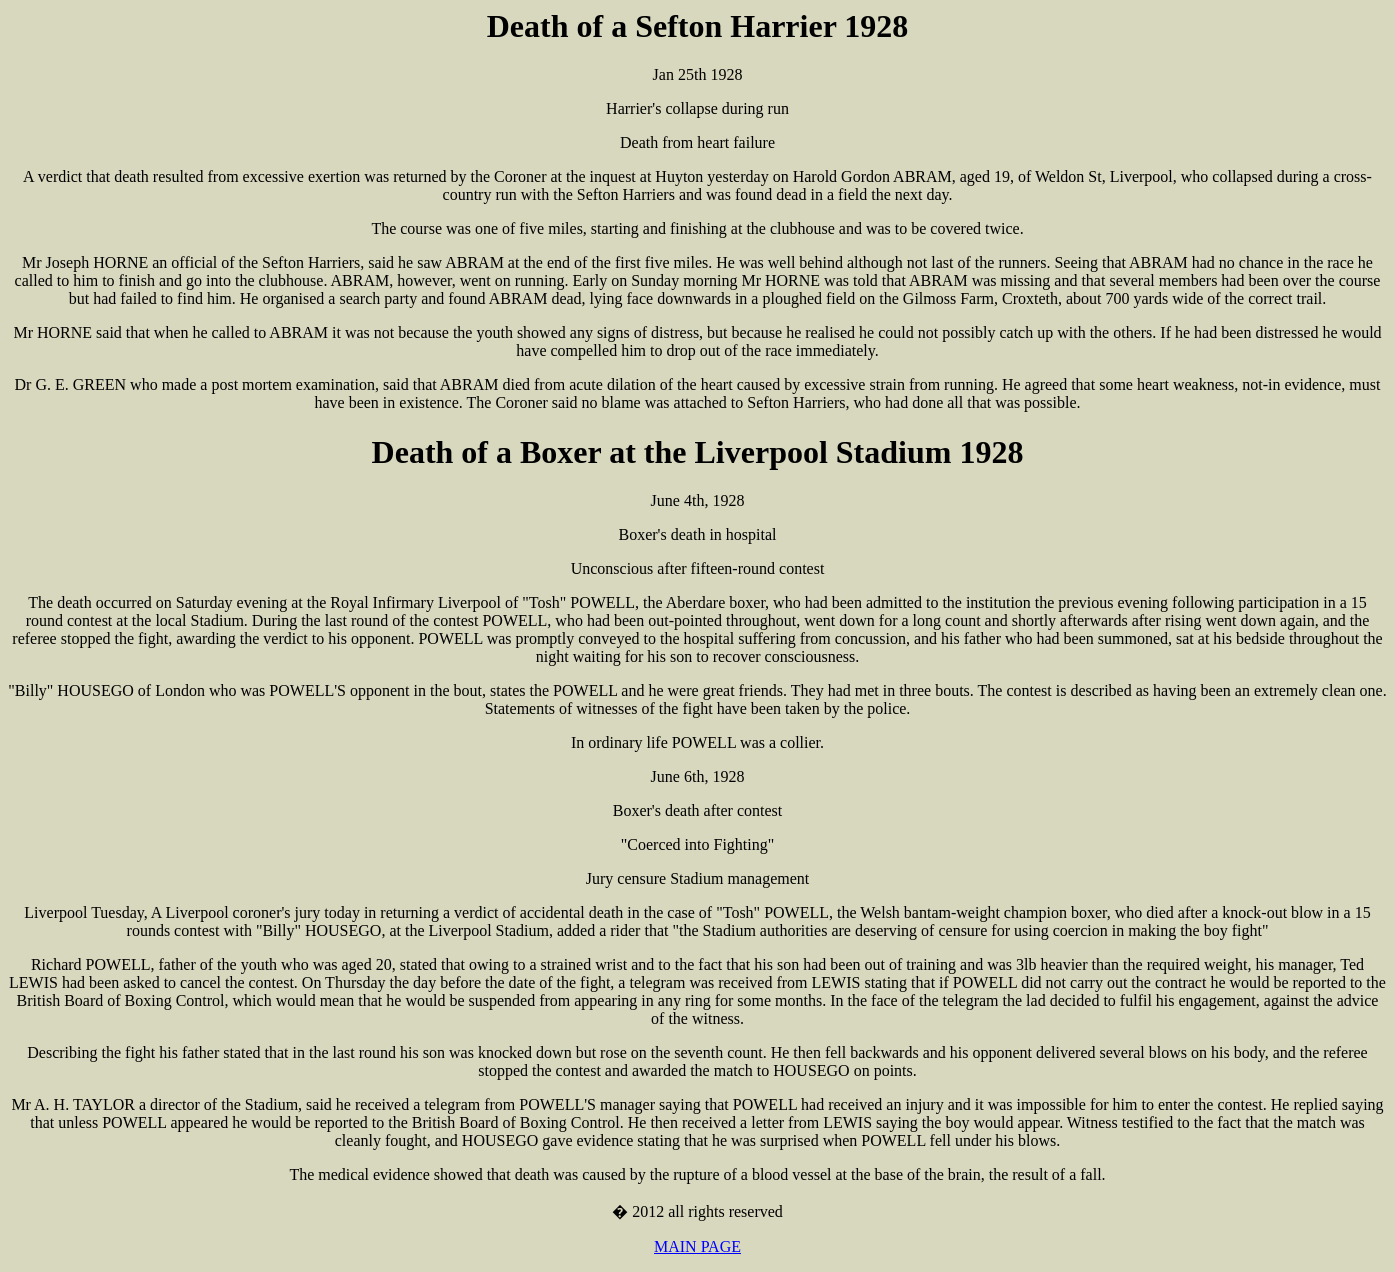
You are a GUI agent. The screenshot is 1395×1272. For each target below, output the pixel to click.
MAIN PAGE (697, 1246)
